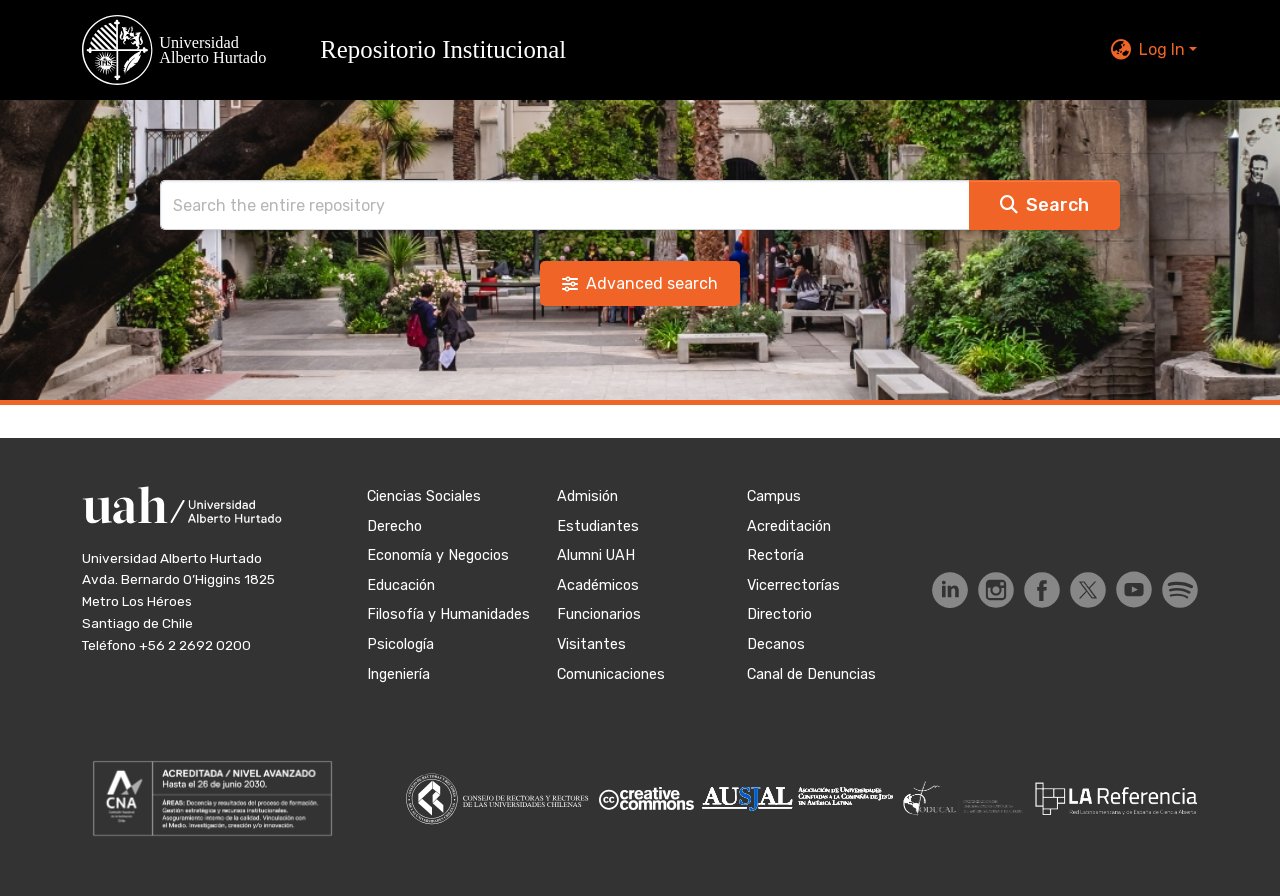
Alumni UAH (596, 555)
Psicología (400, 644)
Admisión (587, 496)
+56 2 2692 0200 (195, 645)
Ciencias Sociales (424, 496)
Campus (774, 496)
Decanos (776, 644)
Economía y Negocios (438, 555)
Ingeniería (398, 674)
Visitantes (591, 644)
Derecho (394, 526)
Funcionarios (599, 614)
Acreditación (789, 526)
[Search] (565, 205)
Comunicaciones (611, 674)
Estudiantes (598, 526)
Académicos (598, 585)
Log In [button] (1164, 49)
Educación (401, 585)
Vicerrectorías (793, 585)
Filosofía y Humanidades (448, 614)
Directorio (779, 614)
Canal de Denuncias (811, 674)
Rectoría (775, 555)
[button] (336, 50)
